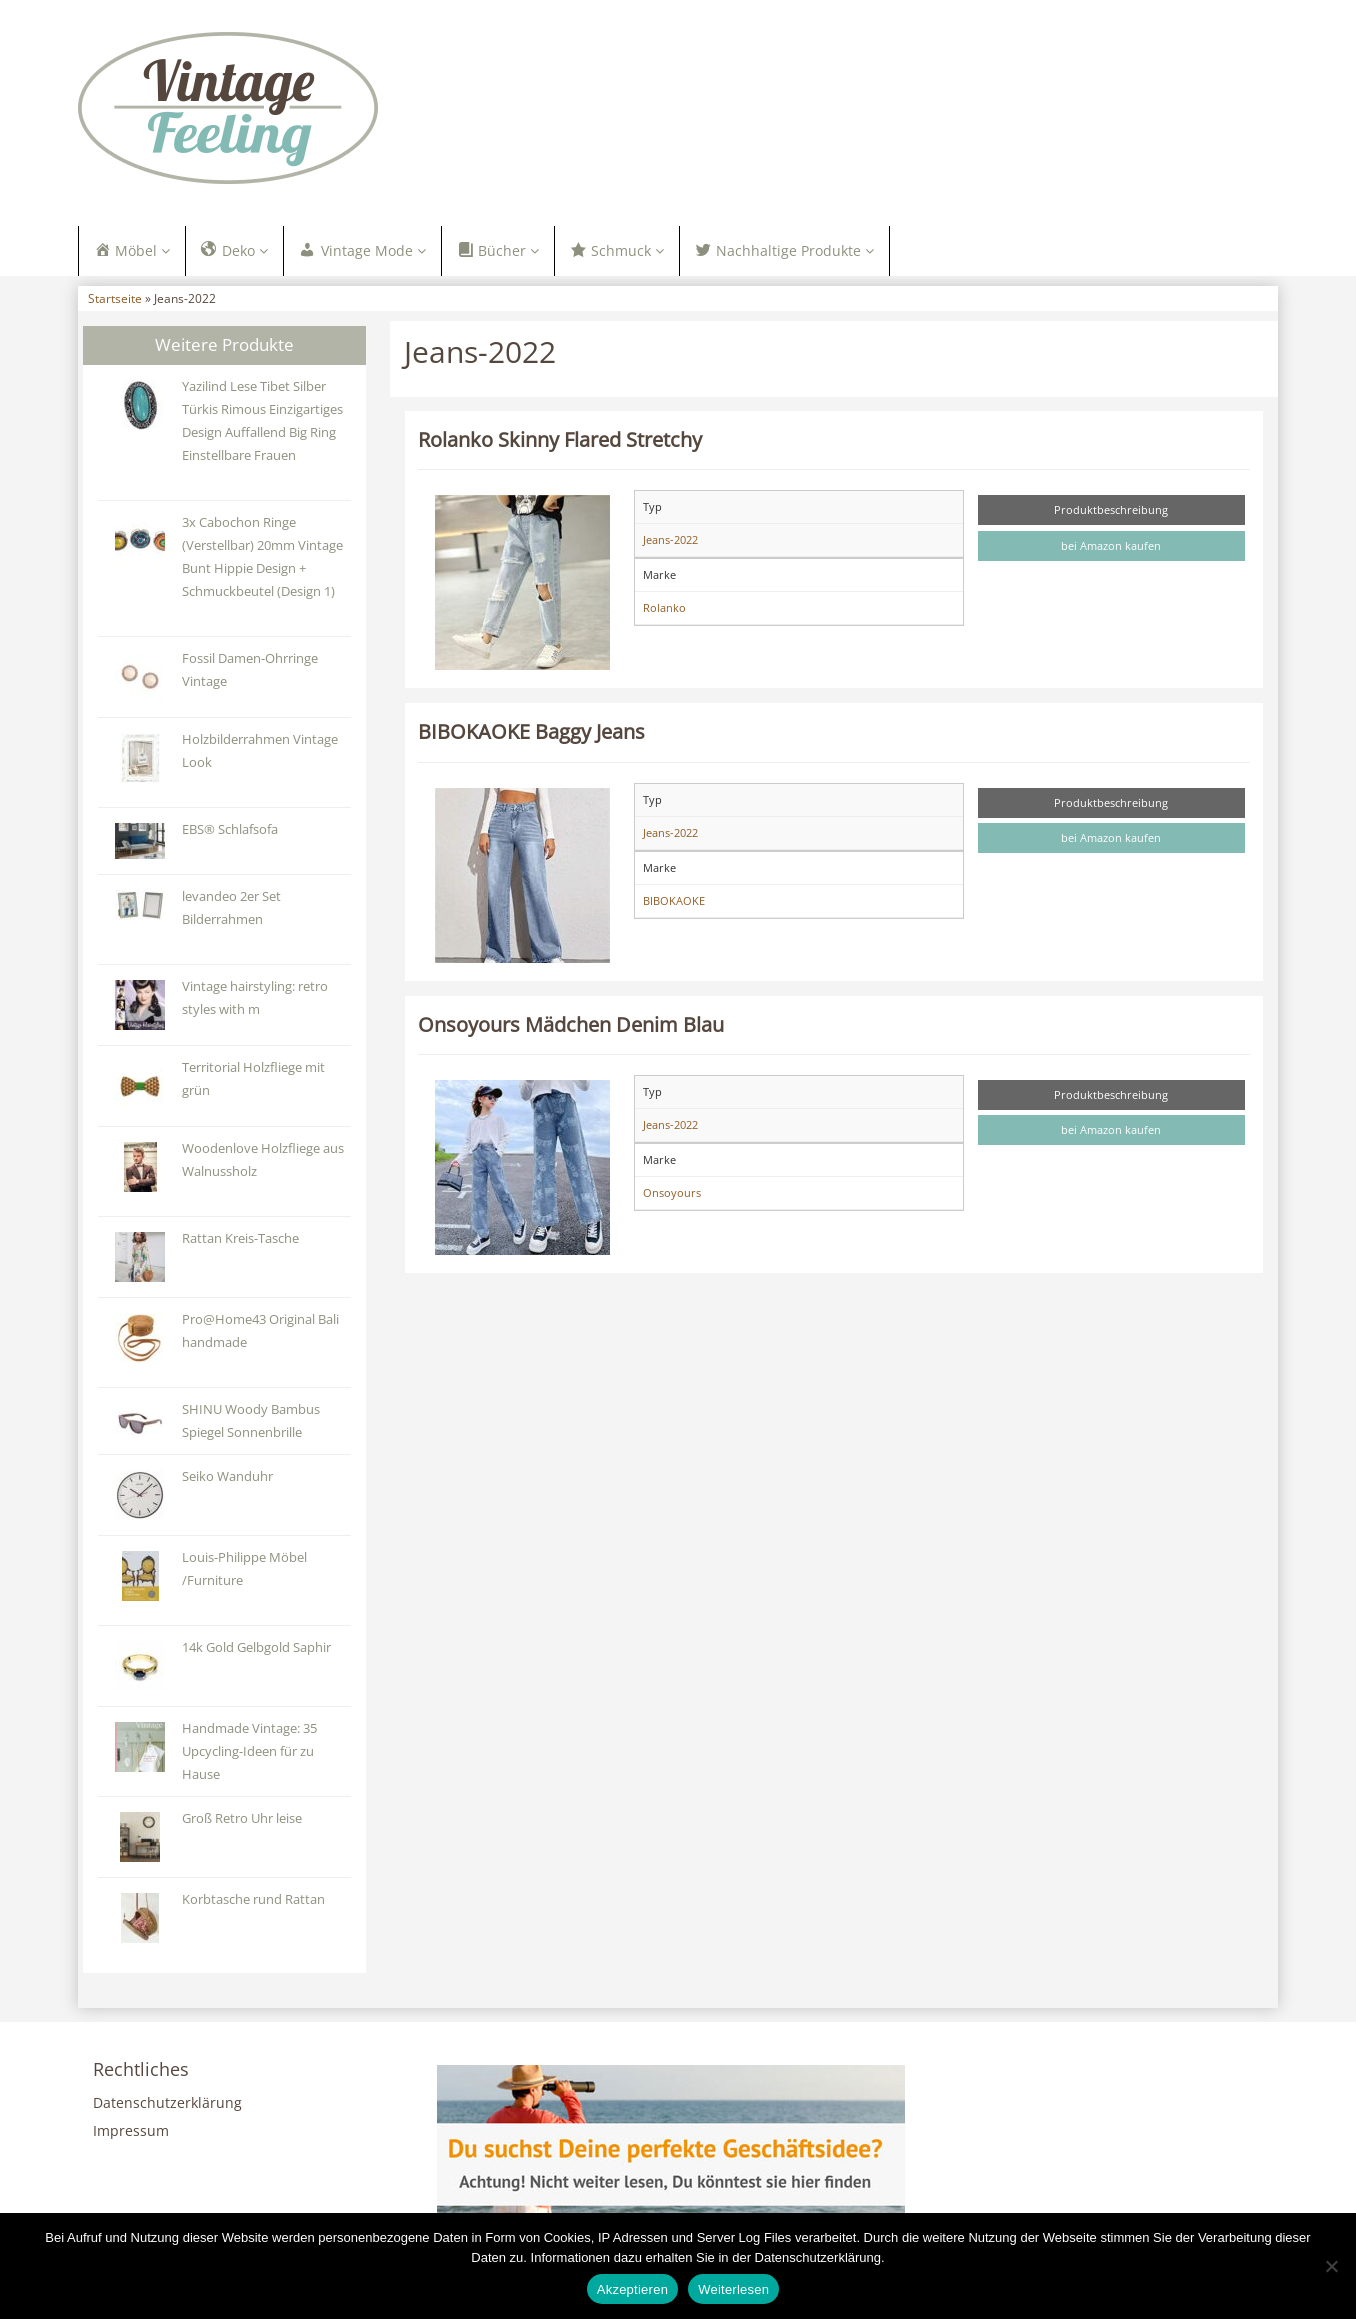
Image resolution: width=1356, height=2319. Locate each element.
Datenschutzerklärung (167, 2108)
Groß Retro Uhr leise (242, 1823)
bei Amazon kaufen (1111, 551)
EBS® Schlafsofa (230, 834)
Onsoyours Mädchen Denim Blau (571, 1029)
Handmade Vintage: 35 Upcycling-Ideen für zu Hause (249, 1756)
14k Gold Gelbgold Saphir (256, 1652)
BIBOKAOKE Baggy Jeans (531, 737)
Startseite (115, 304)
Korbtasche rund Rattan (253, 1904)
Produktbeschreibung (1111, 515)
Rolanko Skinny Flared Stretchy (560, 445)
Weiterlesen (733, 2289)
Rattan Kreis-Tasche (240, 1243)
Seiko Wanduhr (227, 1481)
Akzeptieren (632, 2289)
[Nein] (1331, 2266)
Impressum (131, 2136)
